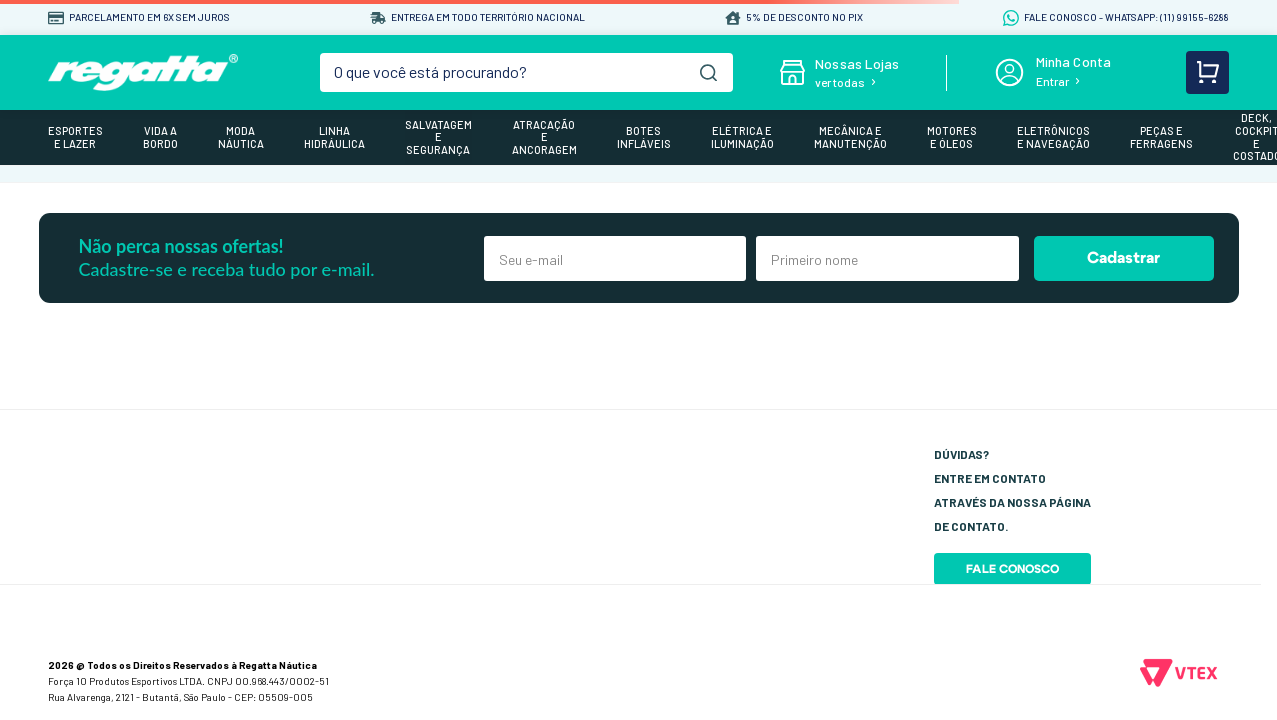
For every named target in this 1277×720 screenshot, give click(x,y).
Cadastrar (1123, 258)
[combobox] (526, 72)
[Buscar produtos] (708, 72)
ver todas (840, 82)
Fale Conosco (1012, 569)
